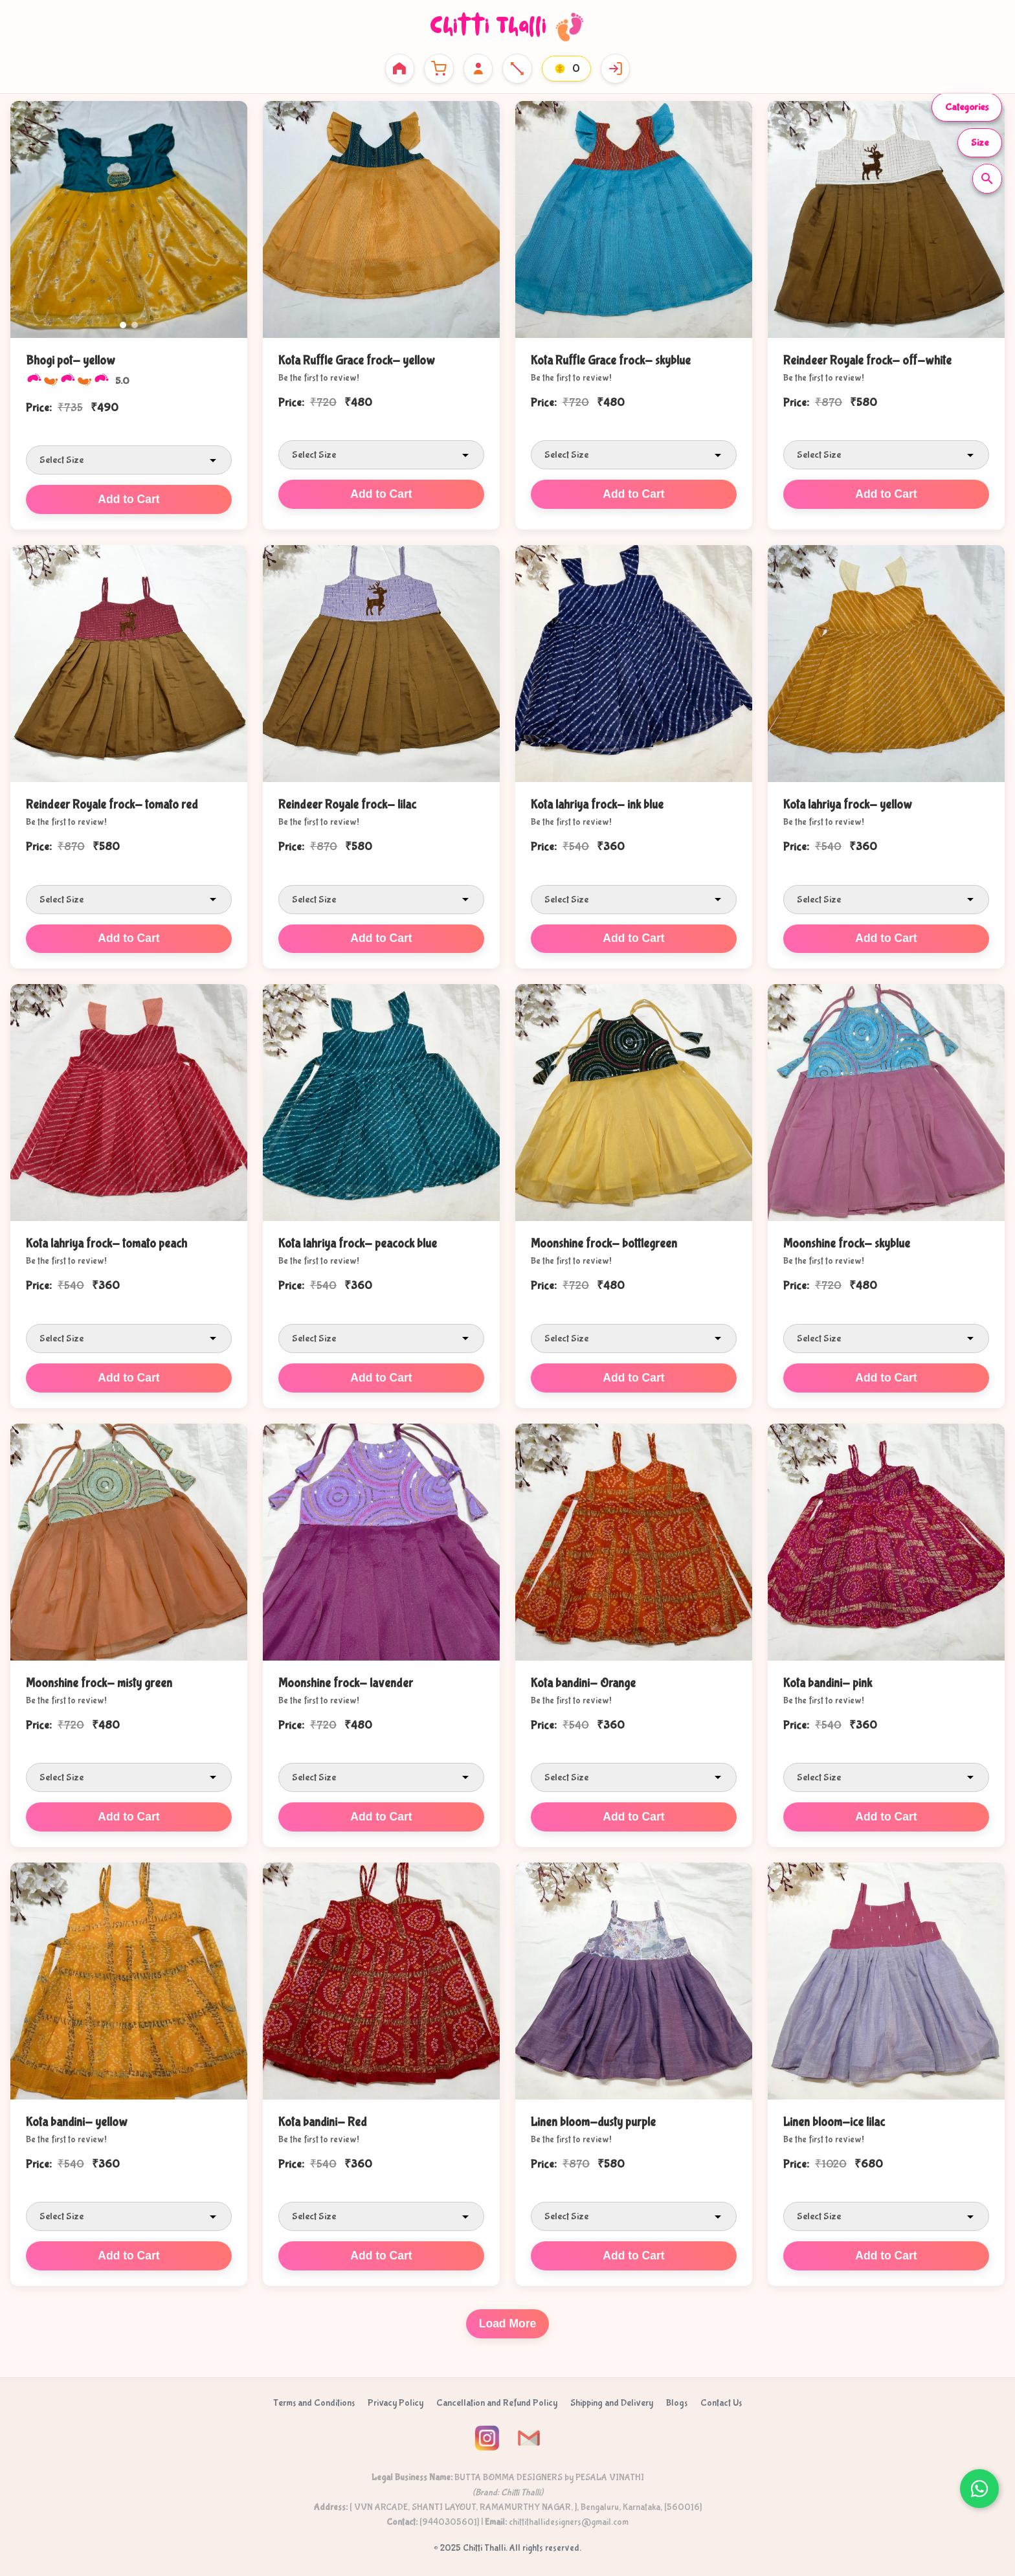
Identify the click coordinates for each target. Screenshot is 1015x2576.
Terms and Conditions (314, 2397)
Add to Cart (129, 497)
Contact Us (721, 2397)
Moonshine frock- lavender (345, 1679)
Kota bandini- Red (322, 2117)
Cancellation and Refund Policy (496, 2397)
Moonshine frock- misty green (99, 1679)
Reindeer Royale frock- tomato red (112, 803)
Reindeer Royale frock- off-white (867, 360)
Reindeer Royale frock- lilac (347, 803)
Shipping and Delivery (611, 2397)
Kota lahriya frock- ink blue (597, 803)
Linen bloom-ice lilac (834, 2117)
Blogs (676, 2397)
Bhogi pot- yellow (70, 360)
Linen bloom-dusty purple (593, 2117)
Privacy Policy (395, 2397)
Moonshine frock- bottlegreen (604, 1242)
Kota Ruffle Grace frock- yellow (356, 360)
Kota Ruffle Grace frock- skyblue (611, 360)
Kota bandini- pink (827, 1679)
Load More (508, 2317)
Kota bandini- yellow (77, 2117)
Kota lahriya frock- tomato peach (106, 1242)
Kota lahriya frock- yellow (847, 803)
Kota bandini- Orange (583, 1679)
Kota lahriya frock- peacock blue (357, 1242)
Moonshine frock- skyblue (846, 1242)
